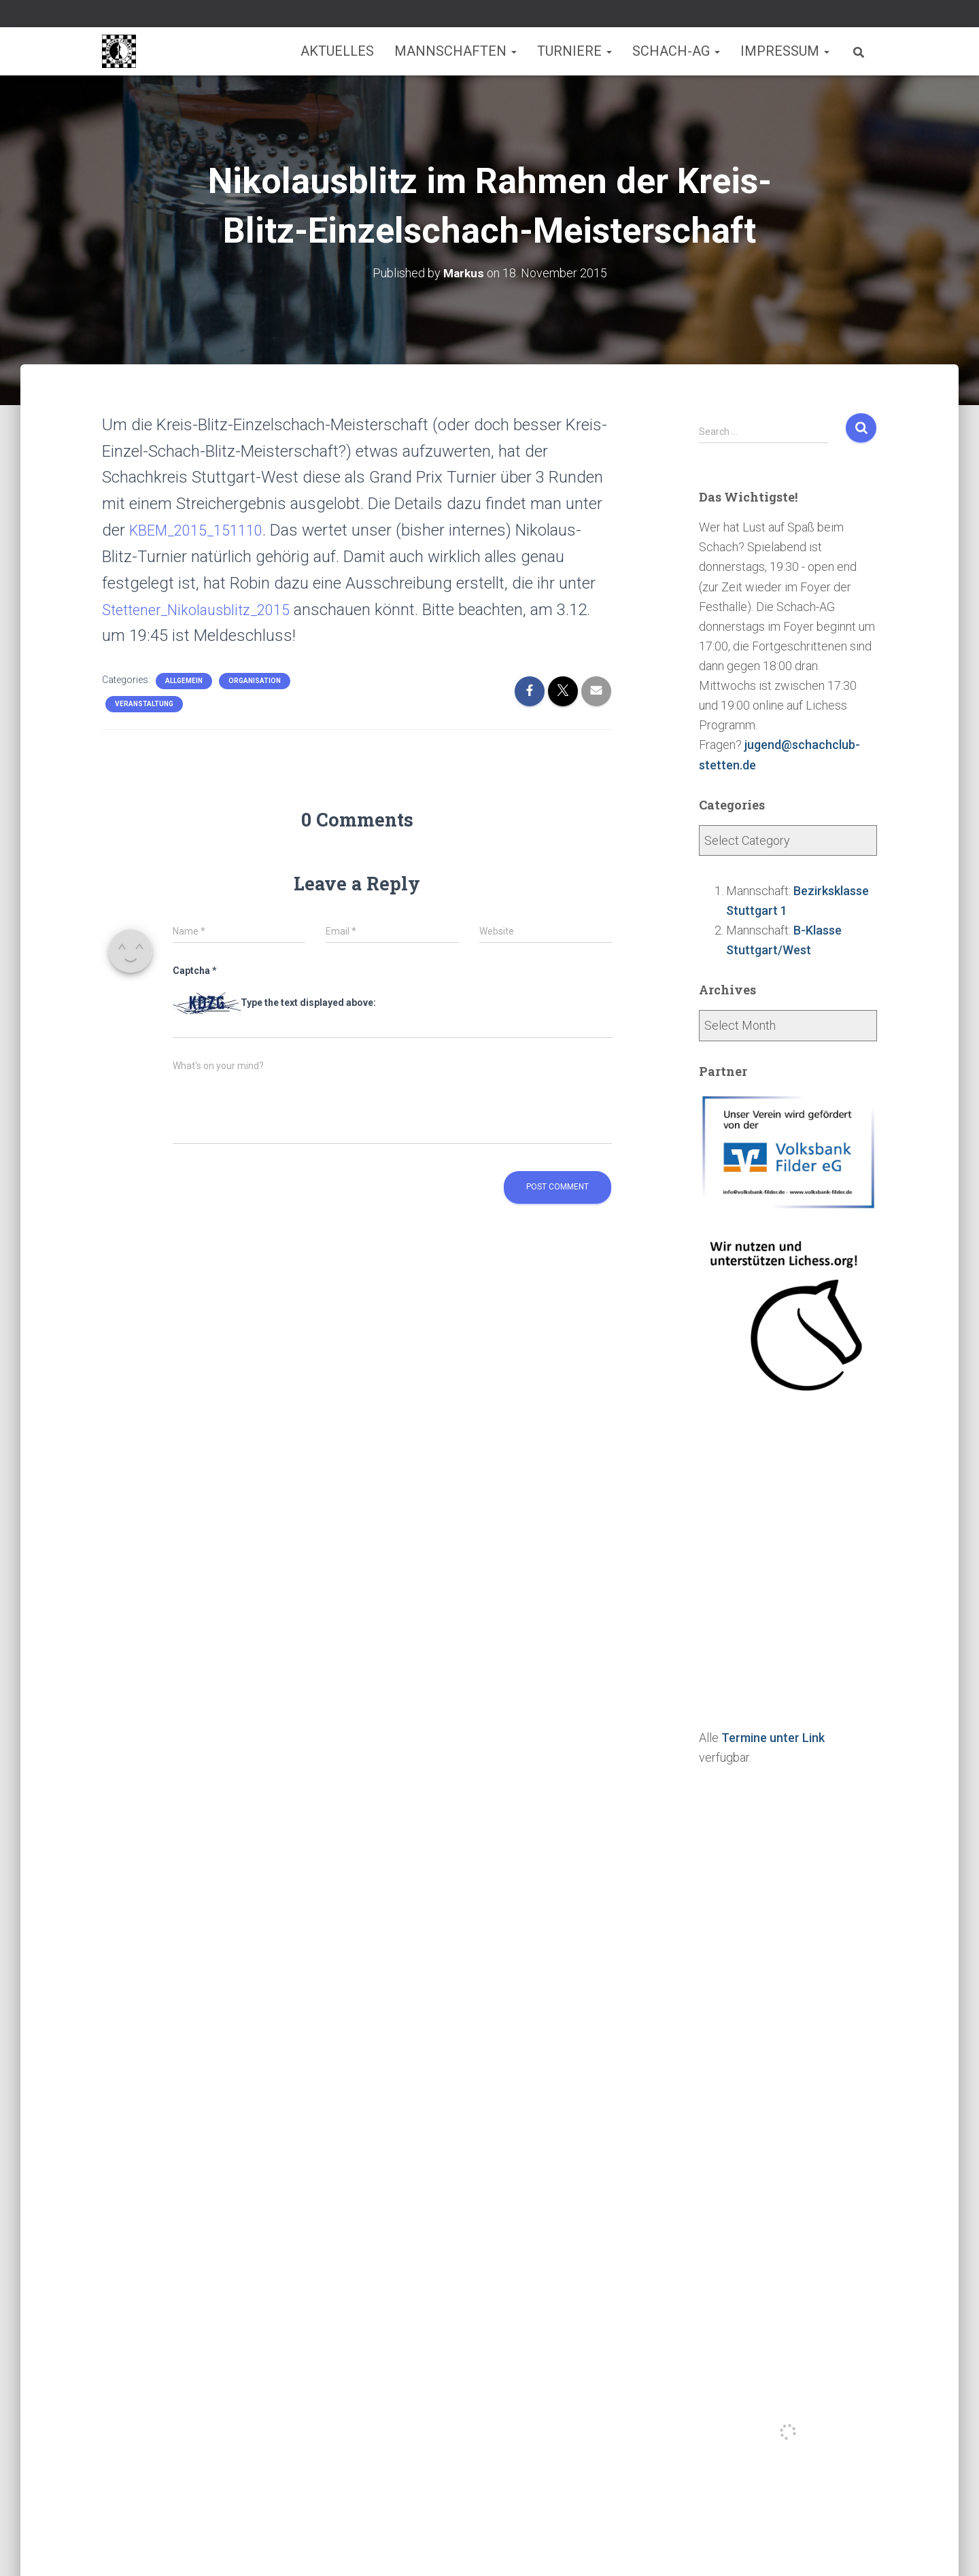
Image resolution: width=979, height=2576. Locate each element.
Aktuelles (337, 51)
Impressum (784, 51)
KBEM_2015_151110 (202, 530)
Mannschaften (455, 51)
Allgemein (184, 680)
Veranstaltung (144, 704)
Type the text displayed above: (308, 1002)
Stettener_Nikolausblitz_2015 (205, 609)
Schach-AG (676, 51)
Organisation (254, 680)
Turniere (574, 51)
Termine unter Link (773, 1737)
